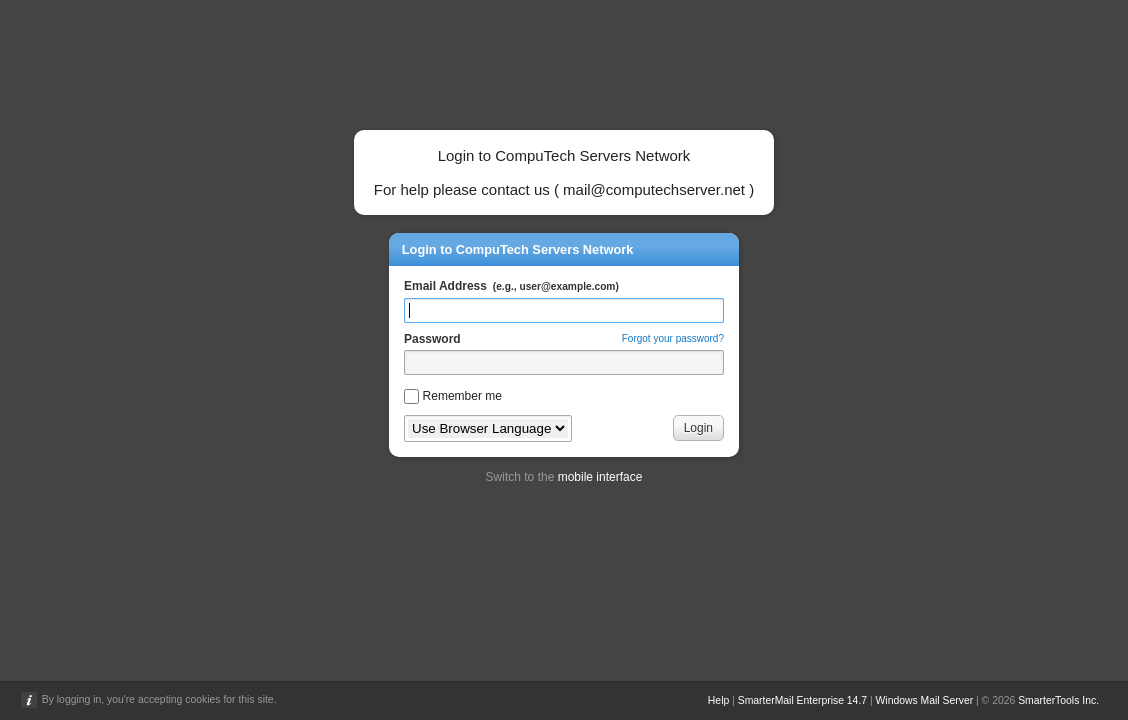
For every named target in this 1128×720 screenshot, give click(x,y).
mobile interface (600, 477)
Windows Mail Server (925, 700)
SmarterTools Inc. (1058, 700)
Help (718, 700)
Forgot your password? (673, 338)
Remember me (462, 396)
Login (698, 428)
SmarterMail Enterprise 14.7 (802, 700)
